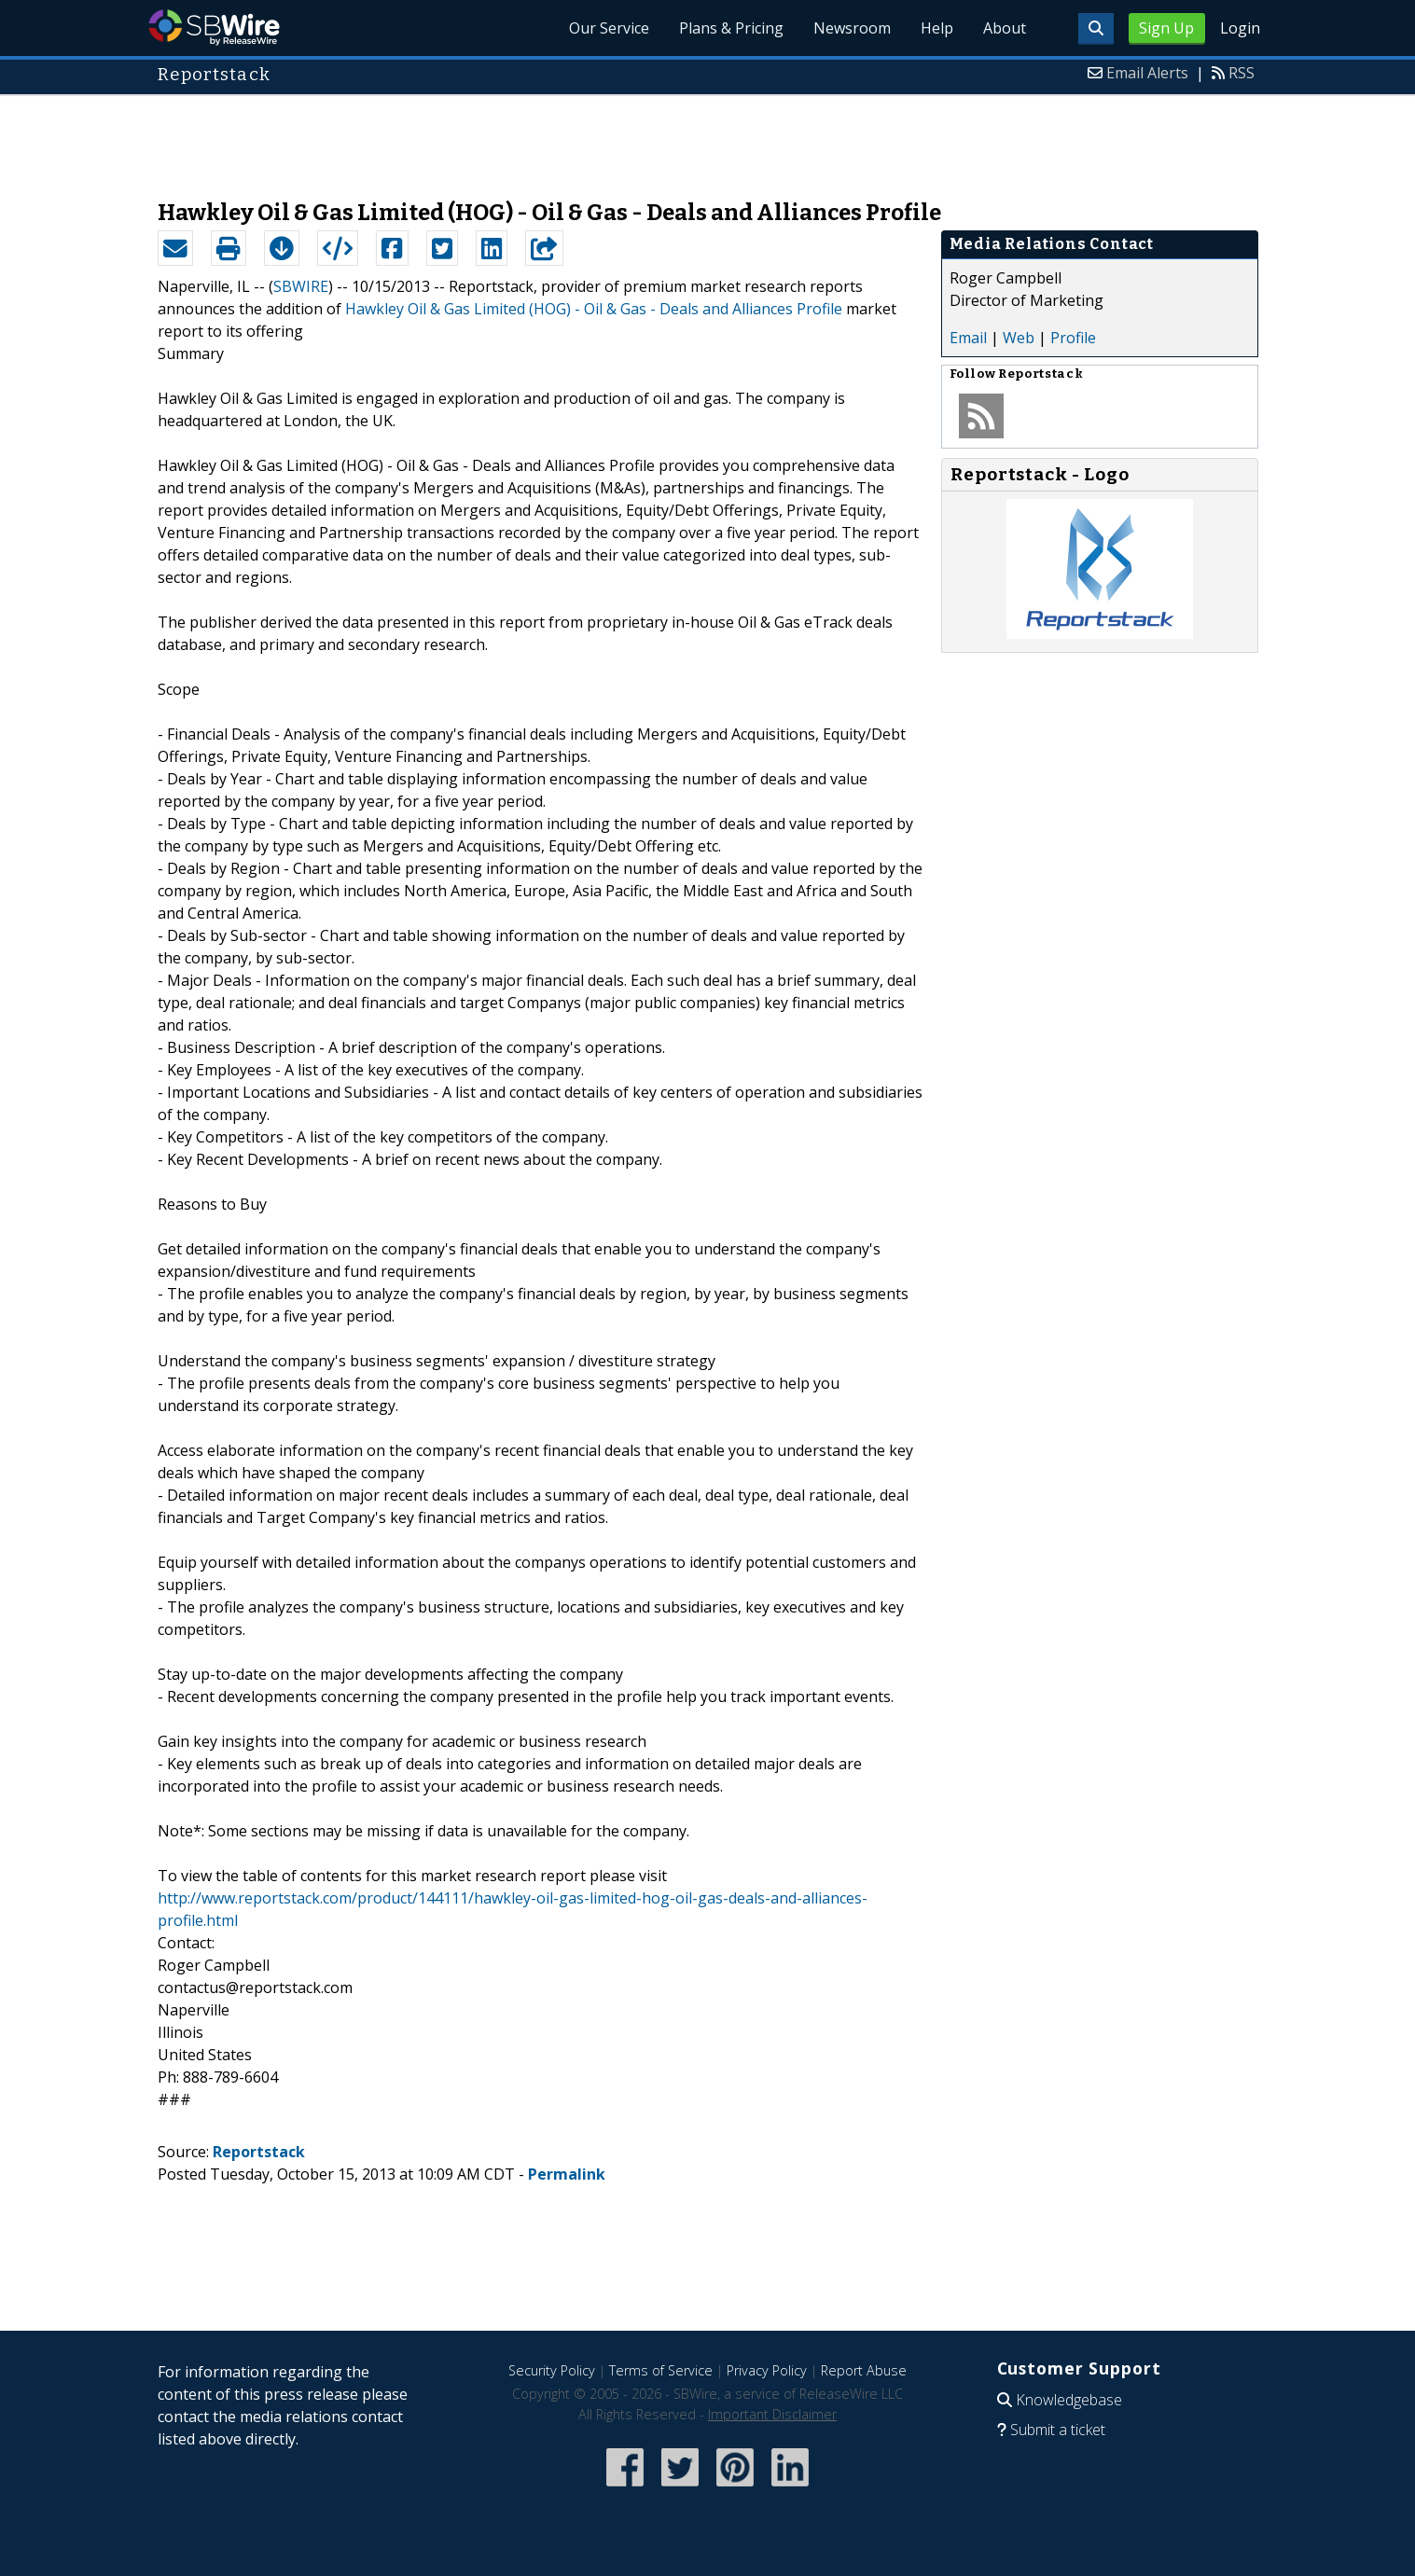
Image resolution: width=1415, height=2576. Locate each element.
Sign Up (1166, 28)
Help (937, 28)
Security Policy (551, 2370)
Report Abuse (864, 2370)
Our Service (609, 28)
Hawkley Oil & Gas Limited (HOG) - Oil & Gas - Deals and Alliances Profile (593, 308)
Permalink (566, 2174)
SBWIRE (300, 286)
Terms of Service (661, 2370)
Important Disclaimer (772, 2414)
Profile (1073, 337)
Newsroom (852, 28)
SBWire (214, 27)
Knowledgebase (1069, 2399)
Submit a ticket (1057, 2429)
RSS (1241, 72)
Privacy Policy (767, 2370)
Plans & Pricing (731, 28)
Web (1018, 337)
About (1004, 28)
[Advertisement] (707, 138)
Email (968, 337)
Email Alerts (1147, 72)
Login (1240, 28)
